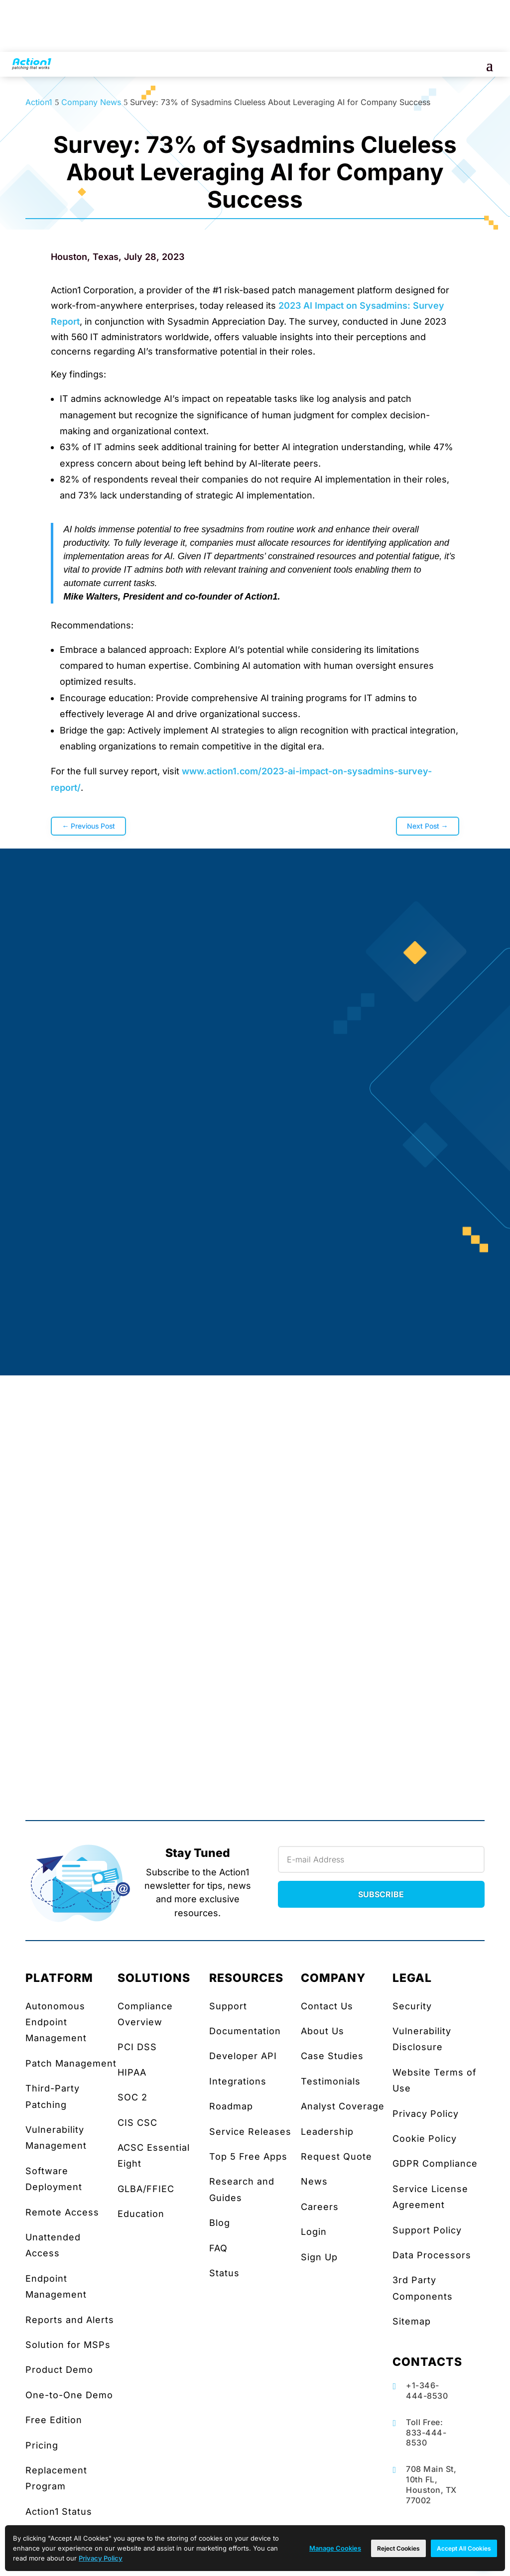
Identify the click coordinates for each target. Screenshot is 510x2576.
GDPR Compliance (435, 2163)
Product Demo (59, 2369)
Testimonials (331, 2081)
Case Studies (332, 2056)
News (314, 2181)
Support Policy (427, 2230)
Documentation (245, 2031)
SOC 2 (132, 2097)
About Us (322, 2031)
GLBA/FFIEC (146, 2189)
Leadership (327, 2131)
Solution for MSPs (68, 2344)
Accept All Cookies (464, 2548)
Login (314, 2231)
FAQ (218, 2248)
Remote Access (62, 2212)
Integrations (237, 2081)
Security (412, 2006)
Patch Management (71, 2063)
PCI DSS (137, 2047)
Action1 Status (58, 2511)
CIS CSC (137, 2122)
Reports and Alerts (69, 2320)
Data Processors (431, 2255)
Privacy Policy (425, 2113)
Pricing (41, 2445)
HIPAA (132, 2072)
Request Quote (336, 2156)
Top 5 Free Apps (248, 2156)
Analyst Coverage (342, 2106)
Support (228, 2006)
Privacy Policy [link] (101, 2558)
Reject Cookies (398, 2548)
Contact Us (327, 2006)
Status (224, 2273)
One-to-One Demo (69, 2395)
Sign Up (319, 2257)
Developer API (243, 2056)
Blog (219, 2222)
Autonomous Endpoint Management (56, 2022)
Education (141, 2213)
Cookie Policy (424, 2138)
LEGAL (412, 1978)
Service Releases (250, 2131)
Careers (320, 2207)
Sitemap (411, 2321)
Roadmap (231, 2106)
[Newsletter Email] (381, 1859)
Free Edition (53, 2420)
